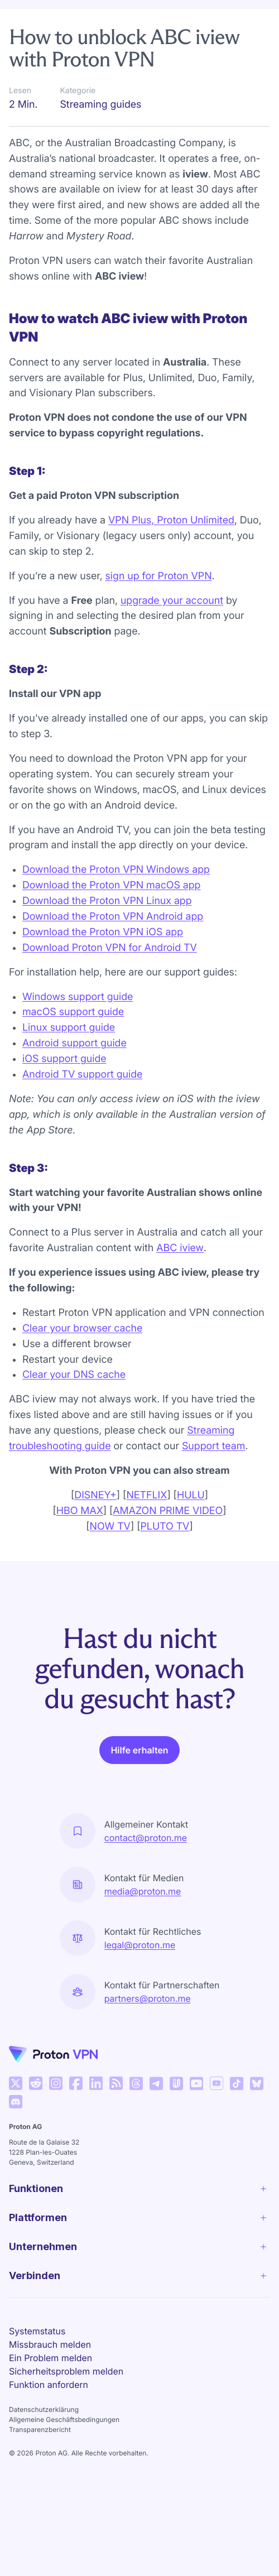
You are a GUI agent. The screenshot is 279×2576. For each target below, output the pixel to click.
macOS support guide (73, 1012)
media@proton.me (142, 1891)
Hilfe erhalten (139, 1750)
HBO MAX (79, 1511)
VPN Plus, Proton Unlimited (171, 520)
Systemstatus (37, 2331)
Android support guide (74, 1043)
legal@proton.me (139, 1944)
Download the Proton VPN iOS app (102, 932)
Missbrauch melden (50, 2344)
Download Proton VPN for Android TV (109, 948)
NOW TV (110, 1526)
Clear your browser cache (82, 1328)
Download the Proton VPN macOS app (111, 885)
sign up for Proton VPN (158, 576)
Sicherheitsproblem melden (66, 2371)
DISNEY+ (95, 1495)
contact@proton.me (145, 1837)
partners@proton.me (147, 1998)
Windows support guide (77, 997)
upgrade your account (172, 601)
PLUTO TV (164, 1526)
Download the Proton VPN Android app (112, 916)
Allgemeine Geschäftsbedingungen (64, 2419)
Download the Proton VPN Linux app (107, 901)
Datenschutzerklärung (44, 2409)
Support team (213, 1446)
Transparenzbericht (40, 2429)
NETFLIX (146, 1495)
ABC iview (180, 1248)
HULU (191, 1495)
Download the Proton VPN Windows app (116, 870)
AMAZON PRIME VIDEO (168, 1511)
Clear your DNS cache (74, 1375)
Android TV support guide (82, 1074)
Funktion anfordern (48, 2384)
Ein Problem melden (50, 2357)
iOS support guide (64, 1059)
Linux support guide (68, 1028)
